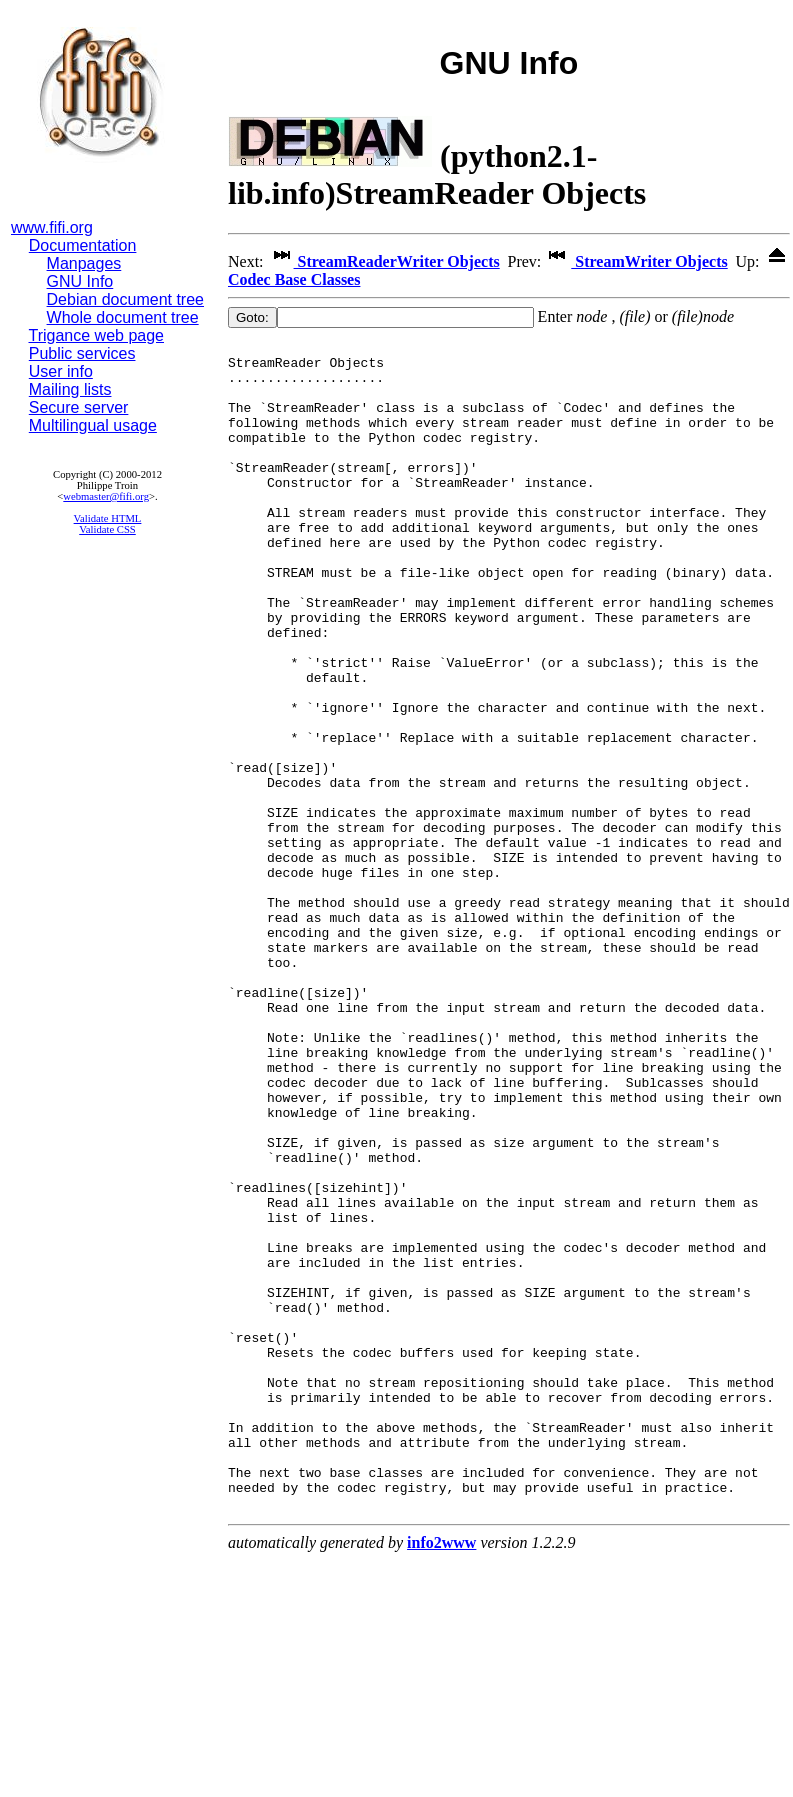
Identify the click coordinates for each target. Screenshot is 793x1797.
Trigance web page (97, 335)
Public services (82, 353)
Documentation (83, 245)
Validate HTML (108, 518)
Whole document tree (123, 317)
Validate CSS (107, 529)
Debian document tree (125, 299)
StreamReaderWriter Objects (384, 261)
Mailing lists (70, 389)
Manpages (84, 263)
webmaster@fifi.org (106, 496)
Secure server (79, 407)
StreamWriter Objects (636, 261)
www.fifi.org (52, 227)
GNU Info (80, 281)
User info (61, 371)
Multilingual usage (93, 425)
